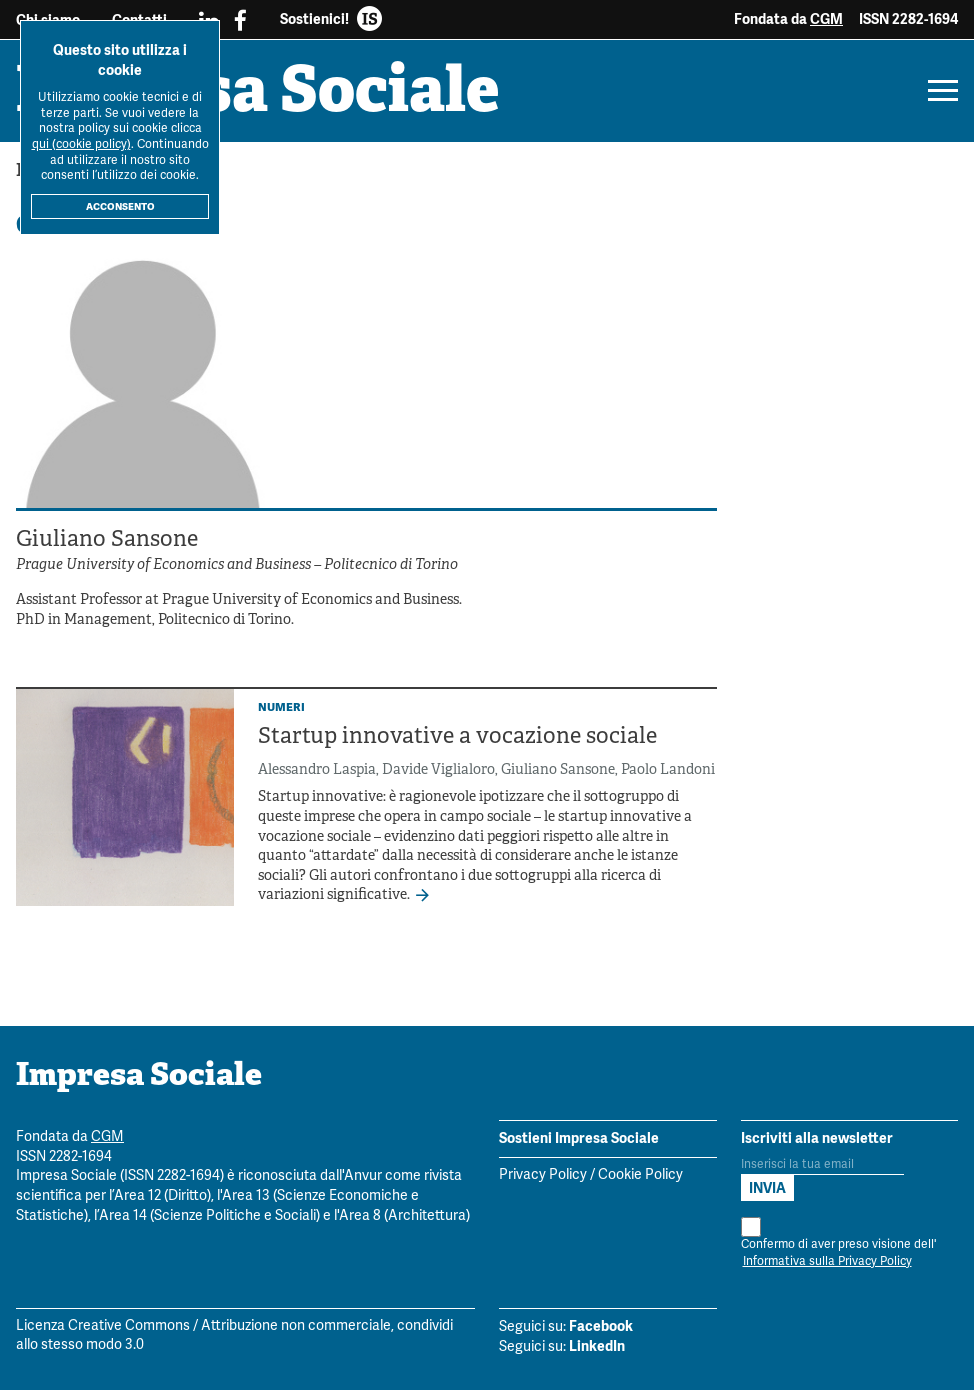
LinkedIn (597, 1346)
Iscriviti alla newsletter (817, 1138)
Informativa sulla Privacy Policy (827, 1261)
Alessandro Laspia (317, 770)
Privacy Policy (543, 1175)
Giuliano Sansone (558, 770)
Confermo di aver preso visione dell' (838, 1244)
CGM (826, 19)
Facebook (601, 1326)
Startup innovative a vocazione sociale (457, 737)
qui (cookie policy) (81, 144)
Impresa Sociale (258, 95)
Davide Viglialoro (438, 770)
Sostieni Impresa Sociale (579, 1138)
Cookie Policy (640, 1175)
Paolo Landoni (668, 770)
